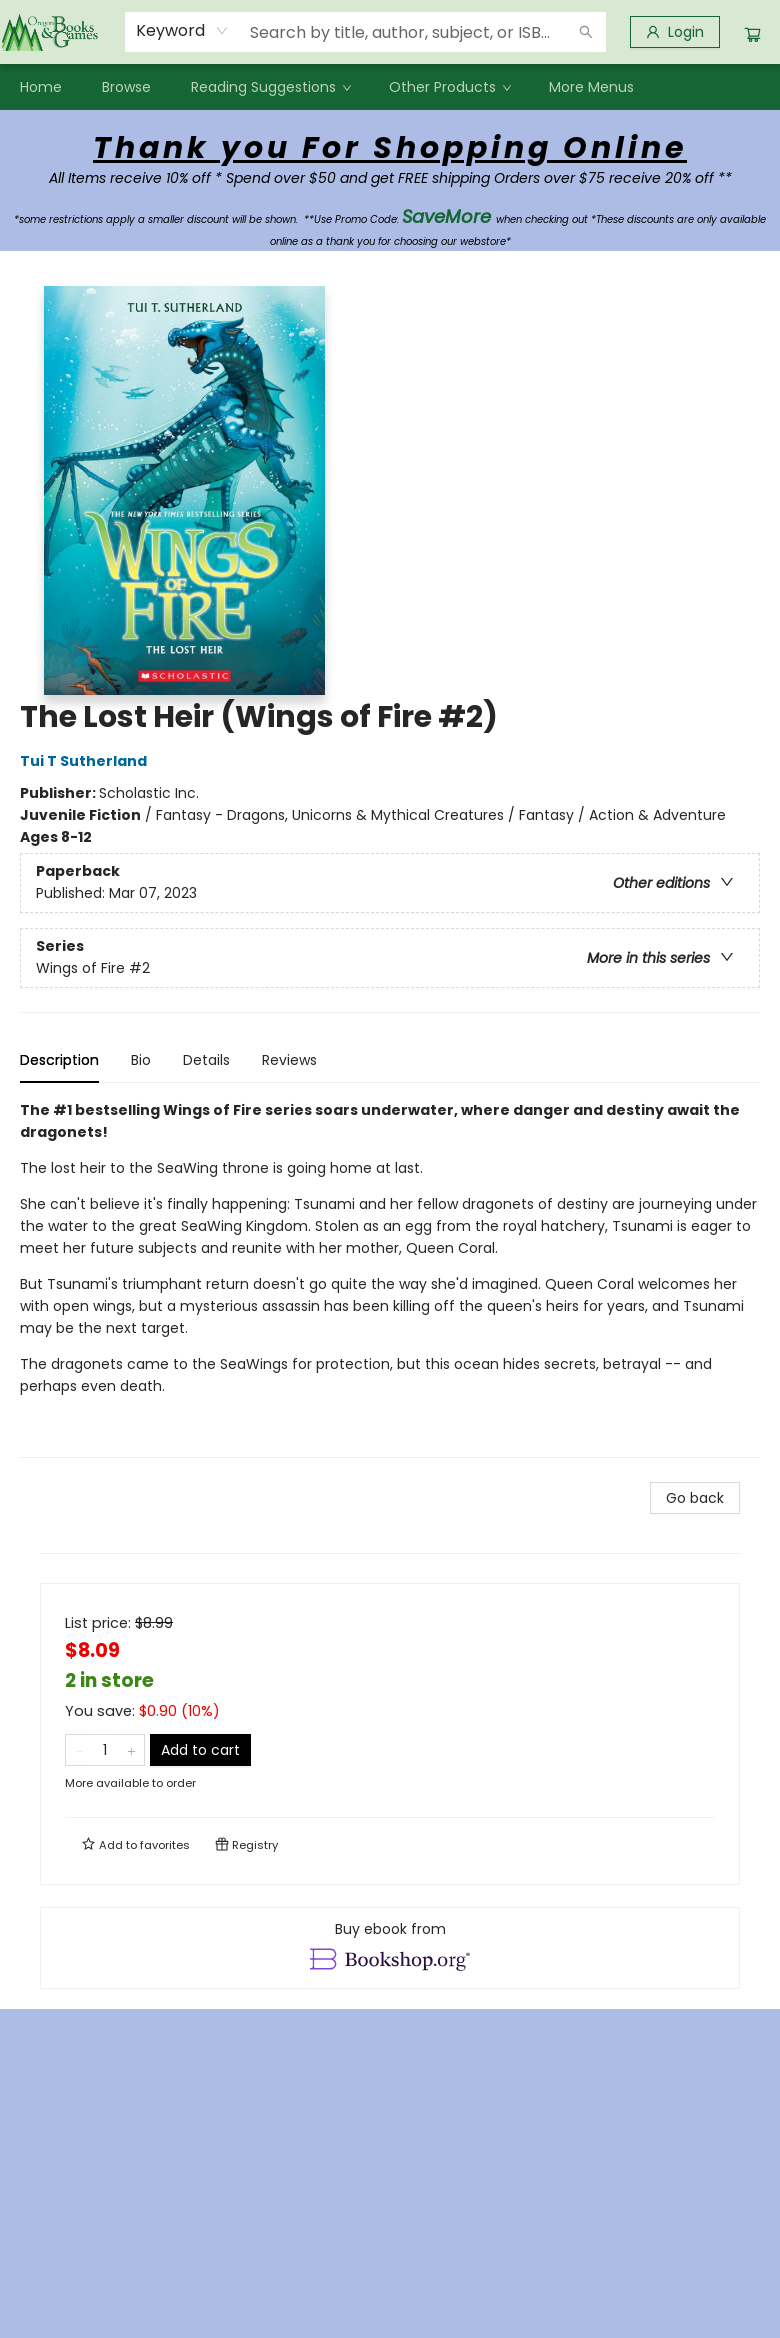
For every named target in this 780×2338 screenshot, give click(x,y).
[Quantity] (105, 1750)
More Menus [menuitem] (591, 87)
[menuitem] (41, 87)
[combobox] (182, 31)
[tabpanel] (390, 1278)
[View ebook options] (390, 1948)
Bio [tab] (141, 1060)
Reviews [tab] (289, 1060)
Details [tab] (206, 1060)
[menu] (390, 87)
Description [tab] (59, 1060)
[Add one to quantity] (131, 1750)
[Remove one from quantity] (78, 1750)
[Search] (586, 32)
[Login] (675, 32)
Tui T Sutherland (86, 761)
